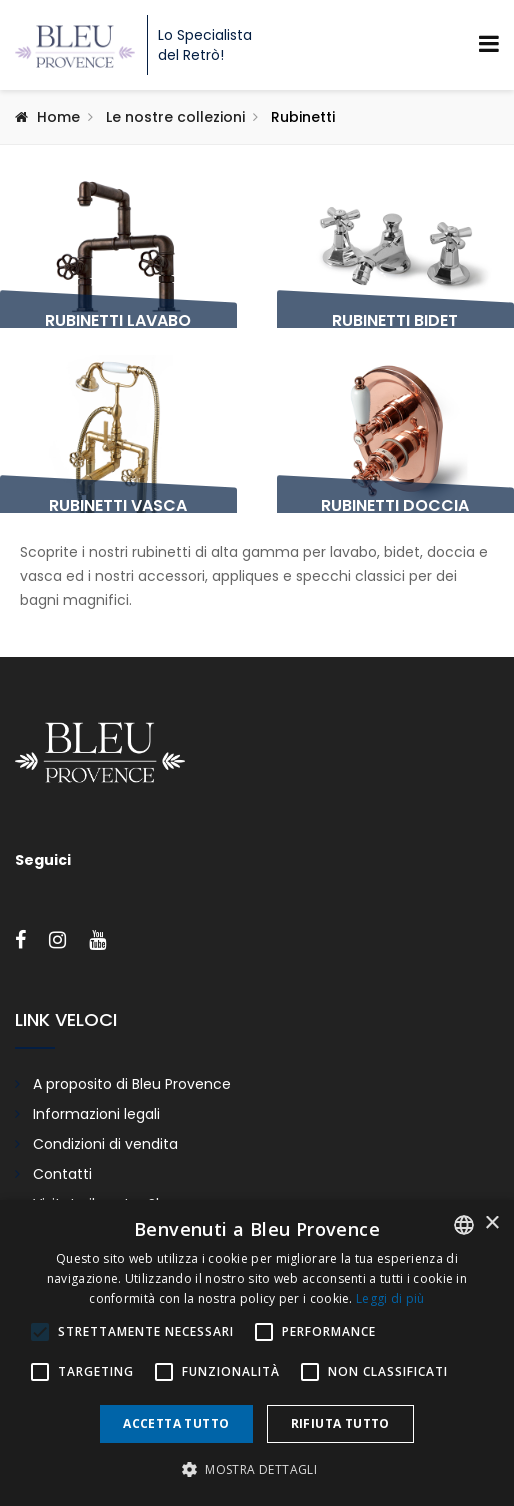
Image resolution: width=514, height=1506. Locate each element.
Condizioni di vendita (105, 1144)
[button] (257, 1470)
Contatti (62, 1174)
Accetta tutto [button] (176, 1423)
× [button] (491, 1223)
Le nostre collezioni (175, 117)
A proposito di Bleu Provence (132, 1084)
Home (58, 117)
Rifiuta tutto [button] (340, 1423)
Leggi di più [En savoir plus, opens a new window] (390, 1298)
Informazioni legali (96, 1114)
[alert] (257, 1353)
